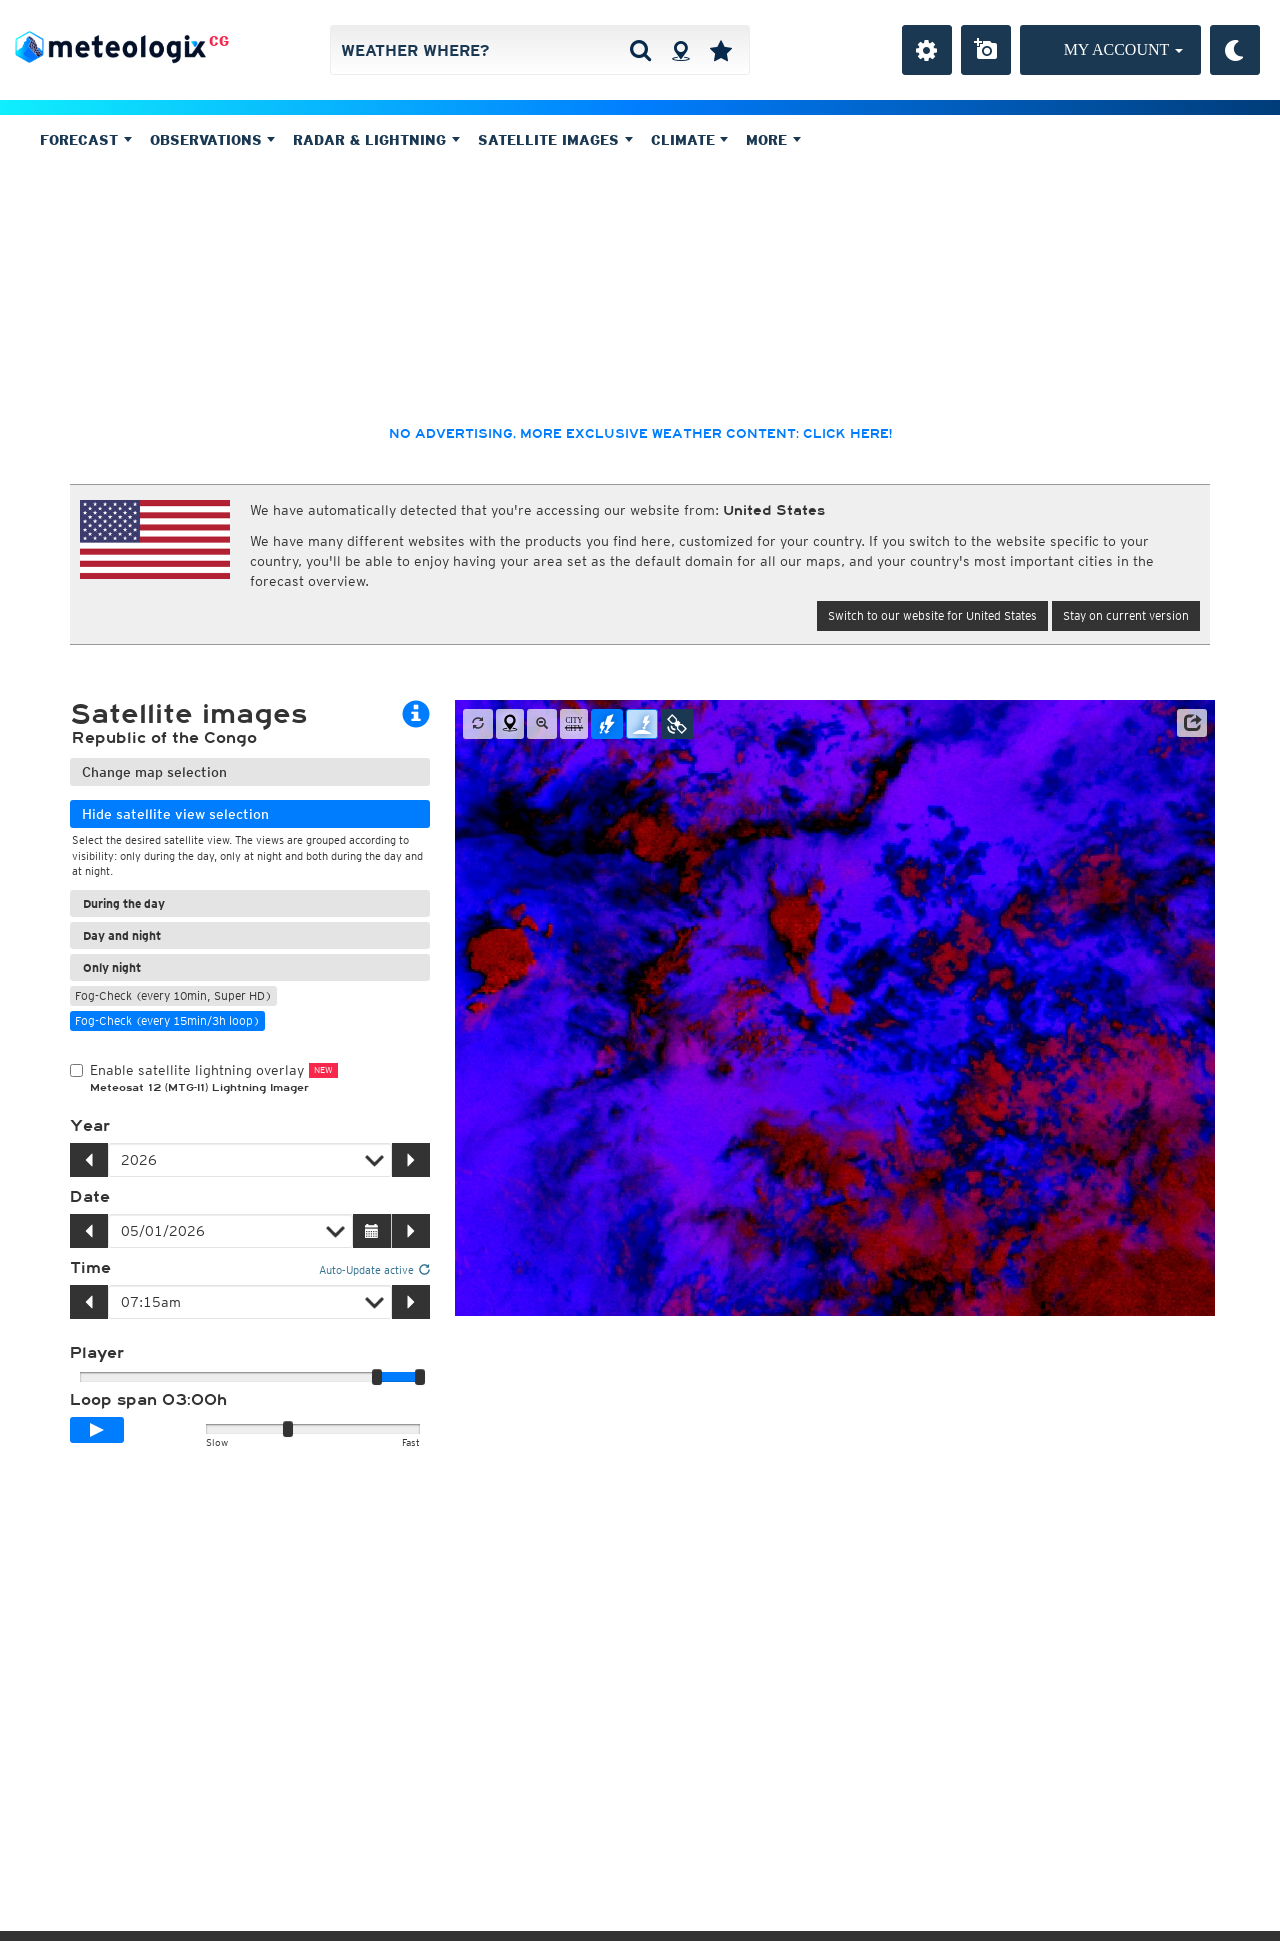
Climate (690, 140)
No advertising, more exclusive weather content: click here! (640, 434)
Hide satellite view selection (175, 814)
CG (219, 41)
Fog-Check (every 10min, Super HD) (173, 995)
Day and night (122, 935)
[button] (1192, 723)
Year (90, 1126)
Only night (112, 967)
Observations (213, 140)
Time (90, 1268)
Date (90, 1197)
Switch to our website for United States (932, 615)
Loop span (148, 1400)
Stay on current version (1126, 615)
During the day (124, 903)
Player (97, 1353)
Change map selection (154, 772)
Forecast (86, 140)
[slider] (420, 1377)
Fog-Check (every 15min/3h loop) (167, 1020)
